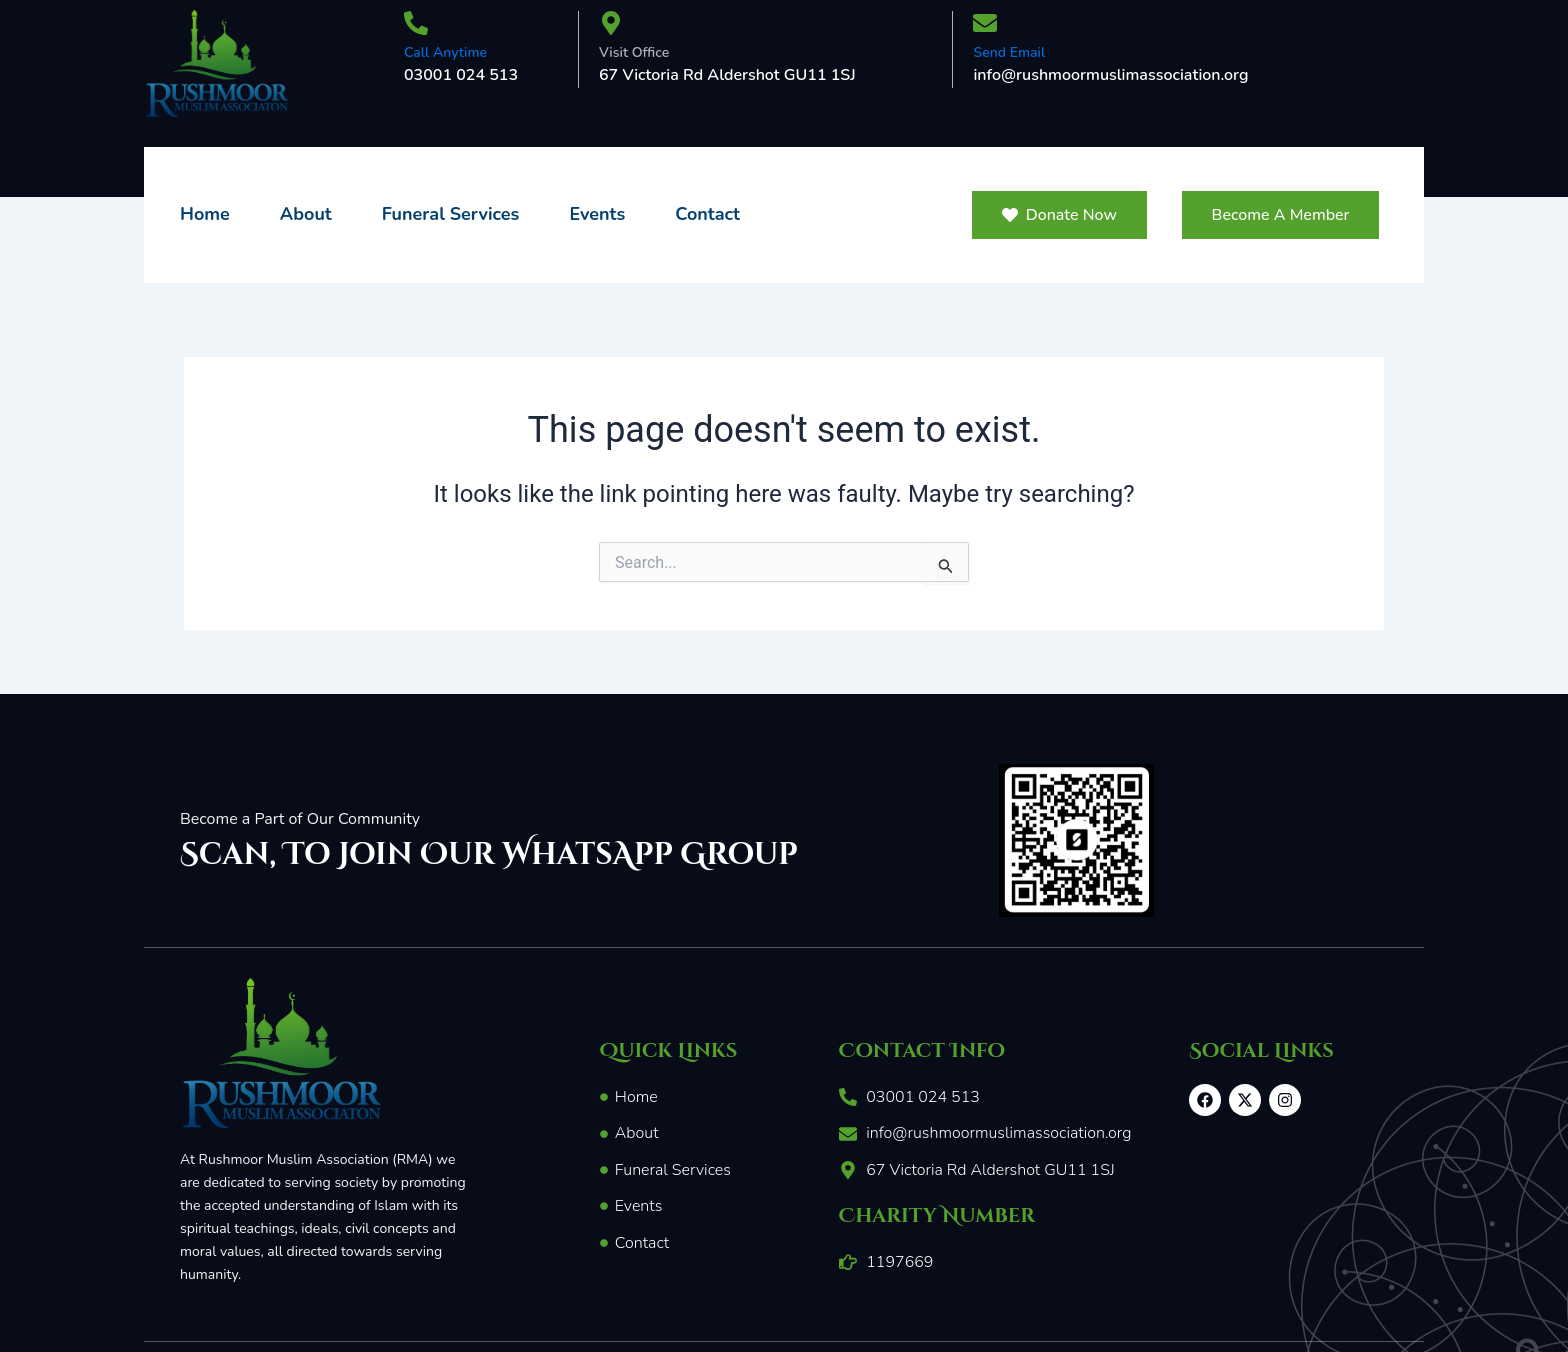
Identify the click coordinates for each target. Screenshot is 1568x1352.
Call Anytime (445, 52)
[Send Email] (985, 25)
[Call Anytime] (416, 25)
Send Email (1009, 52)
